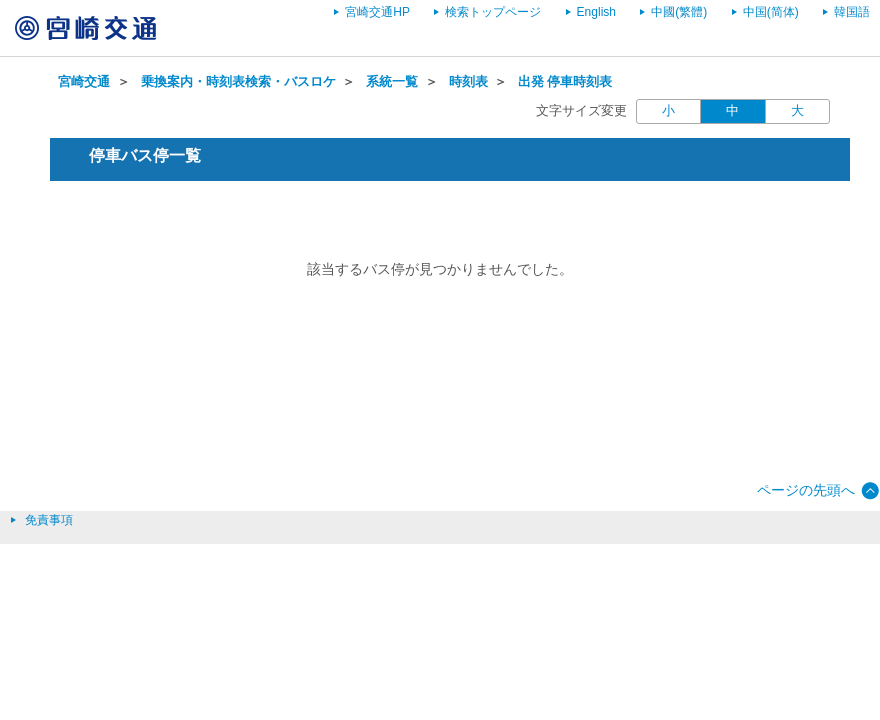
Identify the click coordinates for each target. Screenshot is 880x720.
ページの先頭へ (806, 490)
